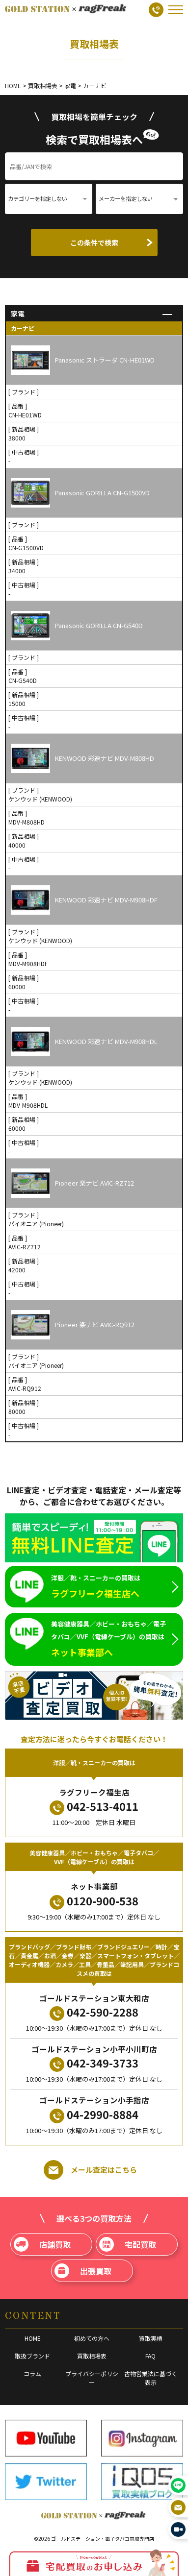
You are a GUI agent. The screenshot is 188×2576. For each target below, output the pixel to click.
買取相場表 (92, 2356)
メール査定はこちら (90, 2170)
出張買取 (82, 2270)
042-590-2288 (94, 2012)
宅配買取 (127, 2244)
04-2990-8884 (94, 2114)
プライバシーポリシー (91, 2377)
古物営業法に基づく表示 (150, 2377)
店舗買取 (42, 2244)
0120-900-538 (94, 1901)
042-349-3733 (94, 2063)
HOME (33, 2338)
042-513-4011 (94, 1806)
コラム (32, 2373)
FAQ (150, 2356)
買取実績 (150, 2338)
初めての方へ (91, 2338)
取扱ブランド (32, 2356)
